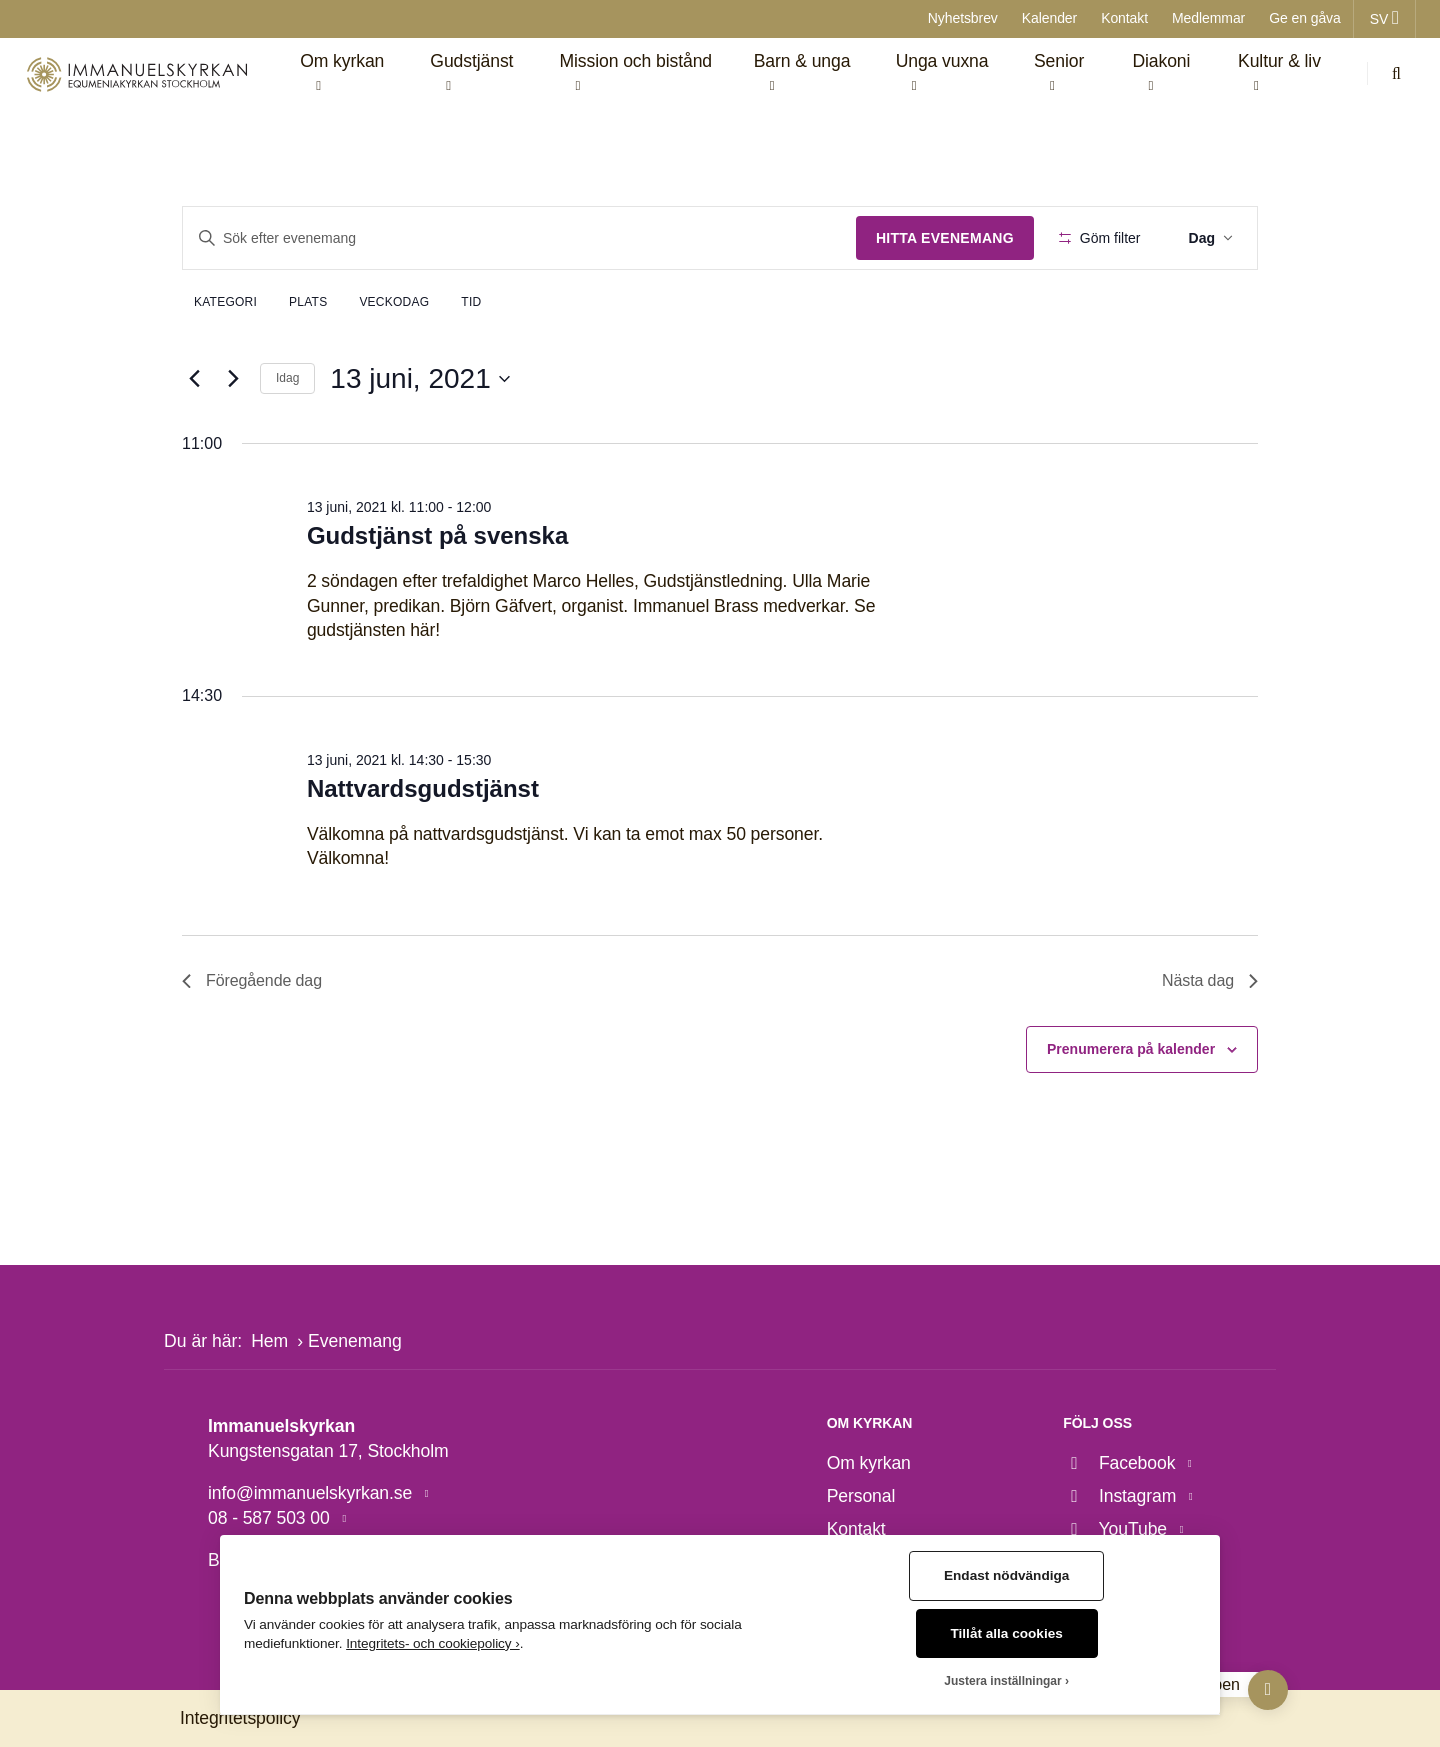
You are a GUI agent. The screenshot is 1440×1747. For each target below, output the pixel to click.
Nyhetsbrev (963, 18)
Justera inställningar (1002, 1681)
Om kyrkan (869, 1463)
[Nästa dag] (233, 379)
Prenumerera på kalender (1131, 1049)
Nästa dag (1210, 980)
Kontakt (1124, 18)
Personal (861, 1496)
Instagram (1122, 1496)
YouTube (1117, 1529)
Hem (269, 1341)
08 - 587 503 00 (271, 1518)
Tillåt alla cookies (1007, 1633)
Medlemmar (1208, 18)
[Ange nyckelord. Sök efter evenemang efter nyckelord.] (519, 238)
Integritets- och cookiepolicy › (433, 1643)
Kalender (1049, 18)
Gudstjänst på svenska (437, 535)
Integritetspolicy (240, 1718)
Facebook (1121, 1463)
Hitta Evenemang (945, 238)
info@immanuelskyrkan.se (312, 1493)
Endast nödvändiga (1006, 1575)
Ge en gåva (1305, 18)
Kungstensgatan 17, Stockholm (328, 1451)
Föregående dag (252, 980)
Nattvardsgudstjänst (423, 788)
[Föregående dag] (194, 379)
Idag (287, 378)
